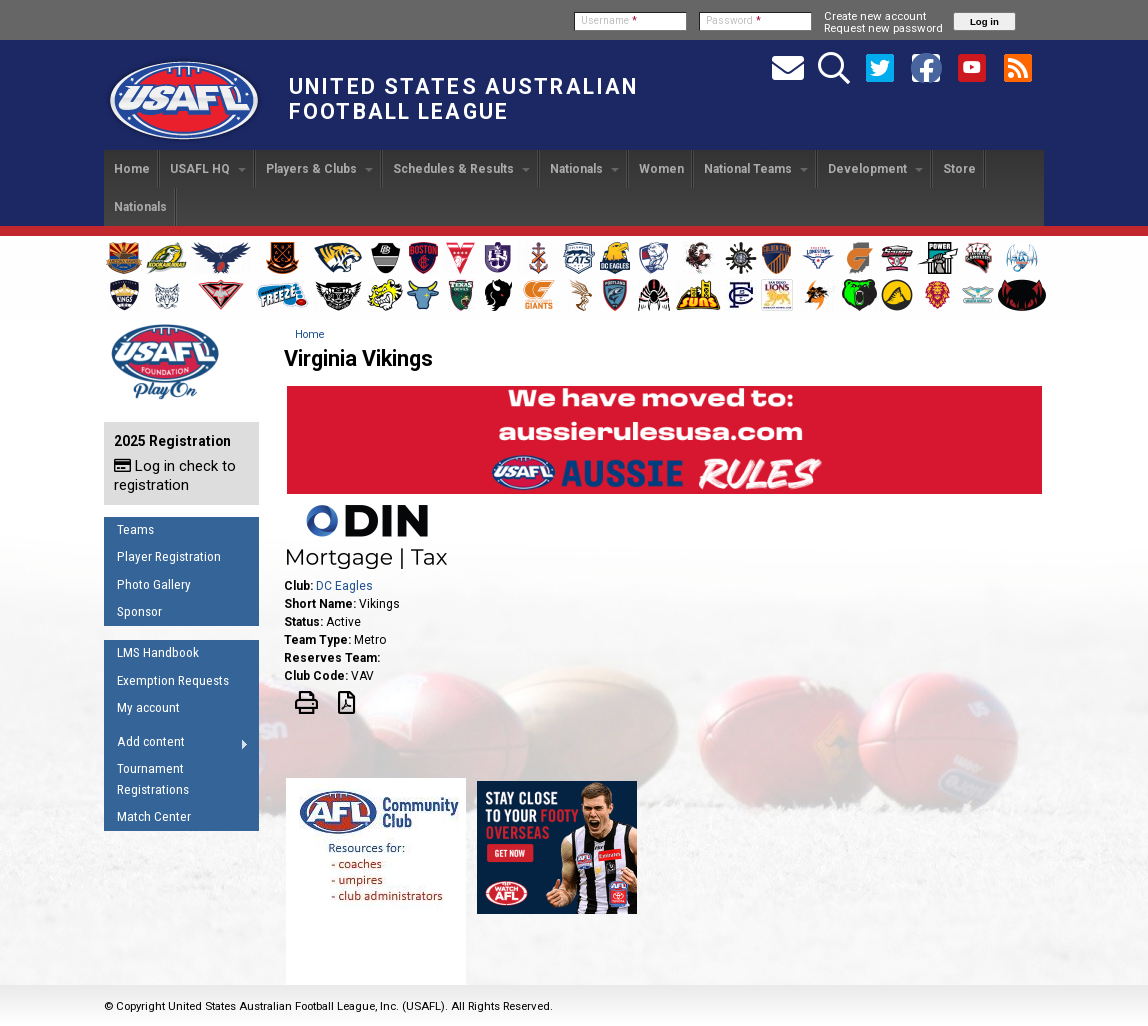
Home (132, 169)
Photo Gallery (154, 584)
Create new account (875, 16)
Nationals (584, 169)
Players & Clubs (319, 169)
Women (661, 169)
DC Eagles (344, 586)
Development (875, 169)
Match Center (154, 816)
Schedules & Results (461, 169)
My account (148, 707)
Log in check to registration (175, 475)
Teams (135, 529)
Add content (176, 745)
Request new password (883, 28)
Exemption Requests (173, 680)
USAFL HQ (208, 169)
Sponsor (139, 611)
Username (609, 20)
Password (733, 20)
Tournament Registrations (153, 779)
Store (959, 169)
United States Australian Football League (463, 99)
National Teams (756, 169)
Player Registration (169, 556)
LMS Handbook (158, 652)
